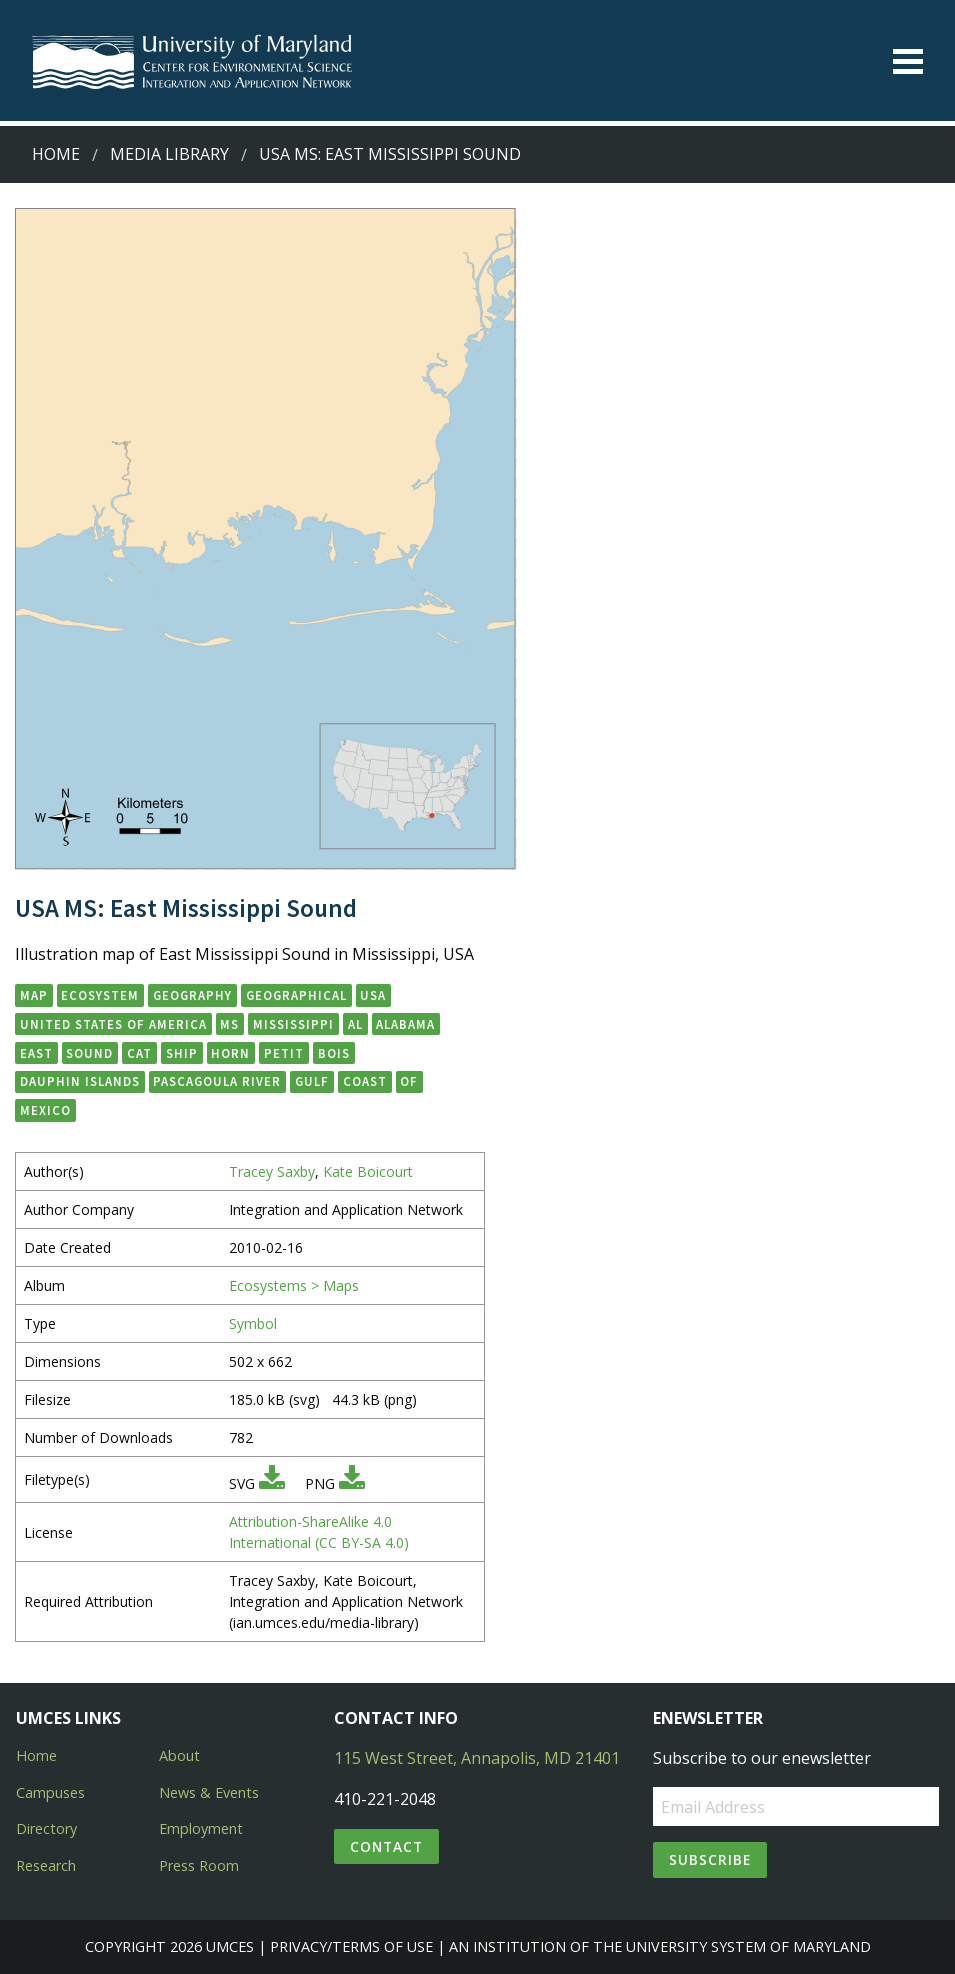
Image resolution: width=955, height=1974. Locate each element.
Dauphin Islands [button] (80, 1081)
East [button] (36, 1053)
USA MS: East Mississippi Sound (390, 154)
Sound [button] (89, 1053)
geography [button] (192, 995)
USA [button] (373, 995)
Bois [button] (334, 1053)
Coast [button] (365, 1081)
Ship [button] (182, 1053)
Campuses (50, 1792)
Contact (386, 1846)
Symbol (253, 1323)
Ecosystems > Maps (294, 1285)
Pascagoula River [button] (217, 1081)
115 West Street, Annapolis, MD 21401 (477, 1758)
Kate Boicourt (368, 1171)
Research (46, 1865)
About (179, 1755)
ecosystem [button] (100, 995)
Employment (201, 1828)
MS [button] (229, 1024)
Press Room (199, 1865)
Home (56, 154)
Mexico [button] (45, 1110)
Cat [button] (139, 1053)
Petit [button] (284, 1053)
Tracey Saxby (272, 1171)
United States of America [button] (113, 1024)
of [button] (409, 1081)
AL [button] (355, 1024)
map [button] (34, 995)
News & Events (209, 1792)
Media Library (169, 154)
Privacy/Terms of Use (351, 1946)
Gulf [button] (312, 1081)
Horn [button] (230, 1053)
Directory (46, 1828)
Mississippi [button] (293, 1024)
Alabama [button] (405, 1024)
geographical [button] (296, 995)
